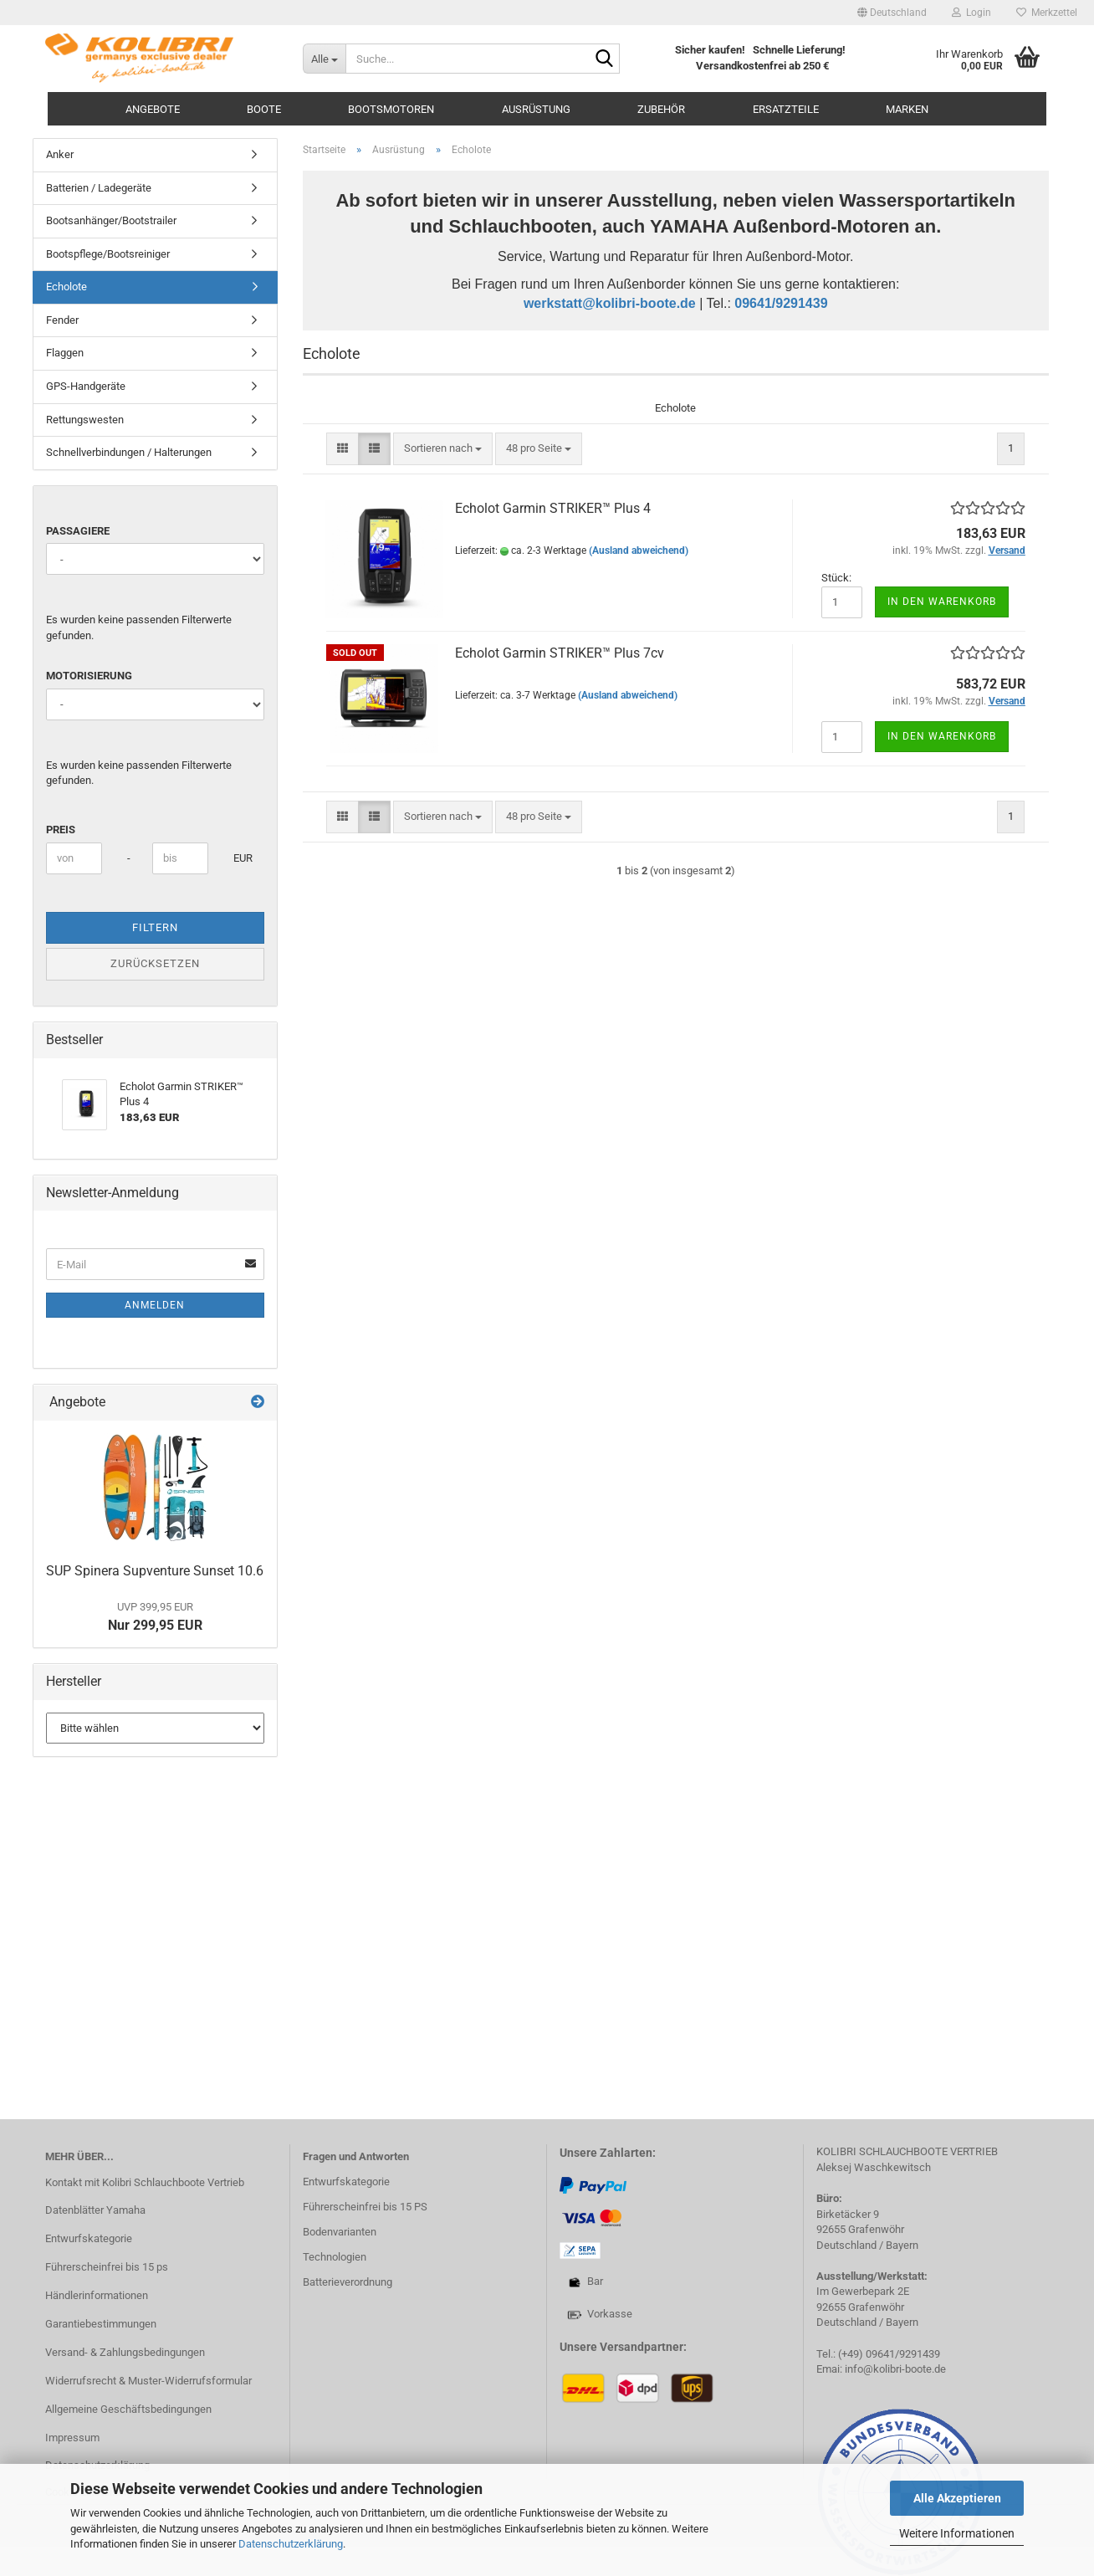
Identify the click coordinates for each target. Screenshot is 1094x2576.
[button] (892, 12)
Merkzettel (1046, 12)
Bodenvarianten (339, 2231)
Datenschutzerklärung (290, 2544)
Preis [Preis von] (60, 829)
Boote (264, 109)
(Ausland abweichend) (638, 550)
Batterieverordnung (347, 2282)
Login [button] (971, 12)
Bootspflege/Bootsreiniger (108, 254)
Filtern (155, 927)
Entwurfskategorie (88, 2238)
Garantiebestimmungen (100, 2323)
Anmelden (155, 1305)
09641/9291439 (780, 303)
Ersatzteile (786, 109)
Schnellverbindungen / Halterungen (129, 452)
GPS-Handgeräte (85, 386)
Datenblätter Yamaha (95, 2210)
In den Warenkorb (941, 601)
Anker (60, 154)
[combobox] (443, 449)
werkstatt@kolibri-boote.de (610, 303)
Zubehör (661, 109)
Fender (62, 320)
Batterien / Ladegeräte (98, 188)
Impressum (72, 2437)
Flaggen (65, 352)
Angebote (152, 109)
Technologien (334, 2257)
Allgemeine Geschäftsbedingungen (128, 2409)
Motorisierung (89, 675)
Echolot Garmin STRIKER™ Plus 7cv (559, 653)
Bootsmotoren (391, 109)
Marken (907, 109)
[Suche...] (324, 59)
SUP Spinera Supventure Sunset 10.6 (154, 1571)
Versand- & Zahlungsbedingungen (125, 2352)
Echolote (66, 286)
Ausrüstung (536, 109)
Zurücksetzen (155, 963)
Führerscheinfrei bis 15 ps (106, 2267)
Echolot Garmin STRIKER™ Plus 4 (553, 508)
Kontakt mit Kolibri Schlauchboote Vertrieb (144, 2182)
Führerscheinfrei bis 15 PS (365, 2206)
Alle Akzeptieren (957, 2498)
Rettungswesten (85, 419)
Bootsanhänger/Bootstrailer (111, 220)
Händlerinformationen (96, 2295)
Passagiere (78, 531)
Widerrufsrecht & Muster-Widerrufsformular (148, 2380)
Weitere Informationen (957, 2533)
